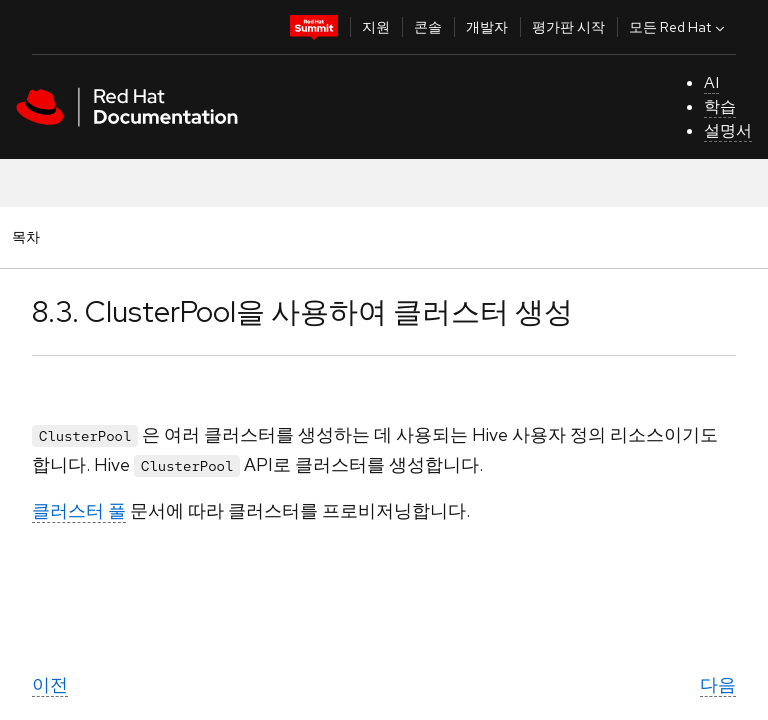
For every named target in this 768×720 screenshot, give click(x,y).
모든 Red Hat (679, 27)
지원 (376, 27)
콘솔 (428, 27)
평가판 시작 (568, 27)
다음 (718, 684)
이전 (50, 684)
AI (711, 82)
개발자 (487, 27)
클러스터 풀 (79, 510)
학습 (720, 106)
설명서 (728, 130)
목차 (29, 236)
